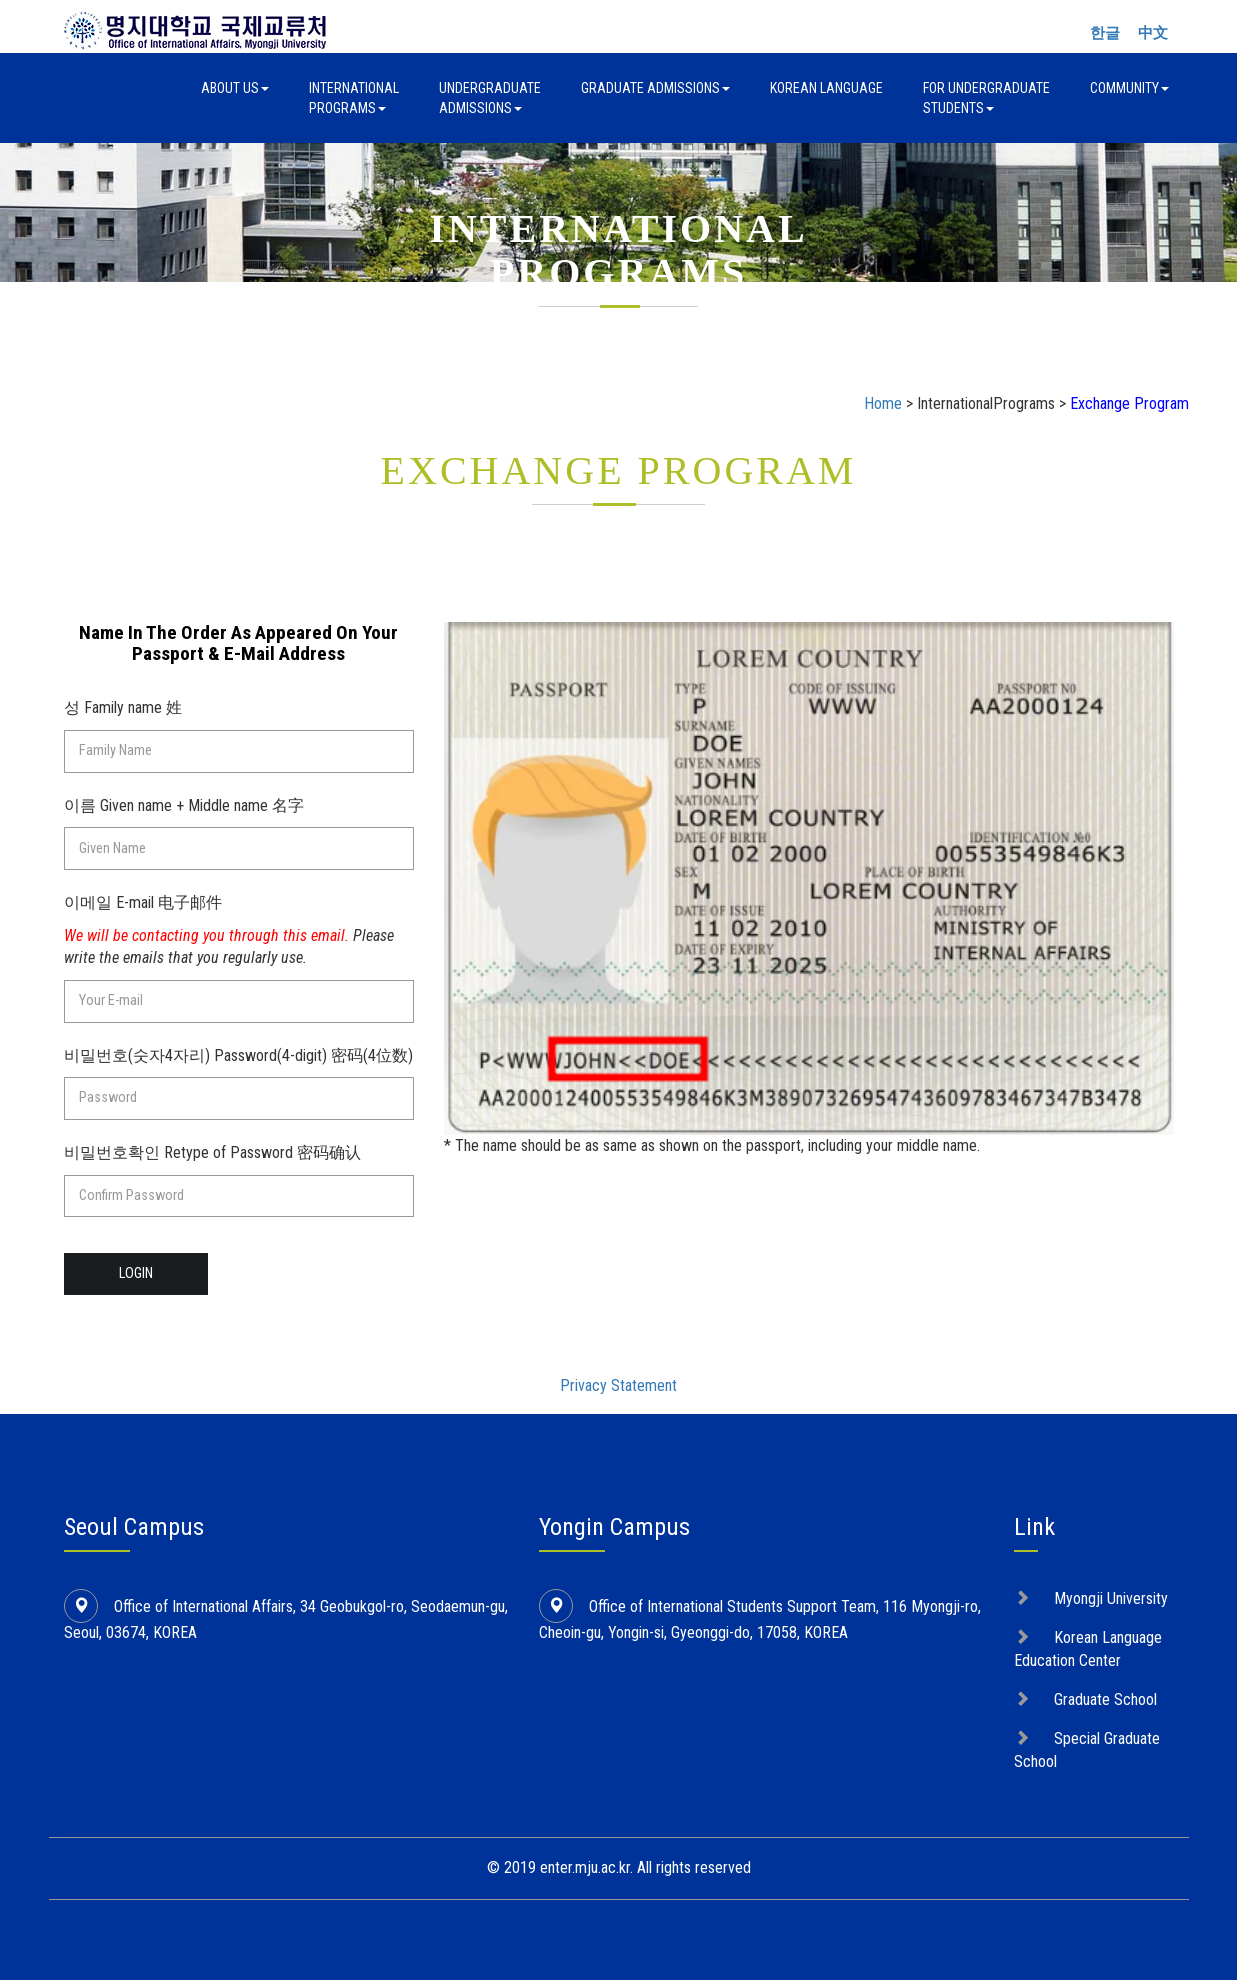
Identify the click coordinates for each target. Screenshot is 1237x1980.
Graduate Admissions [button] (655, 88)
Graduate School (1105, 1699)
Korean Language (826, 88)
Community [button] (1129, 88)
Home (883, 403)
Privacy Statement (618, 1385)
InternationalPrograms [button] (354, 98)
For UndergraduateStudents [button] (986, 98)
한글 (1105, 33)
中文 (1153, 33)
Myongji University (1111, 1598)
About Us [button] (235, 88)
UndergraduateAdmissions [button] (490, 98)
